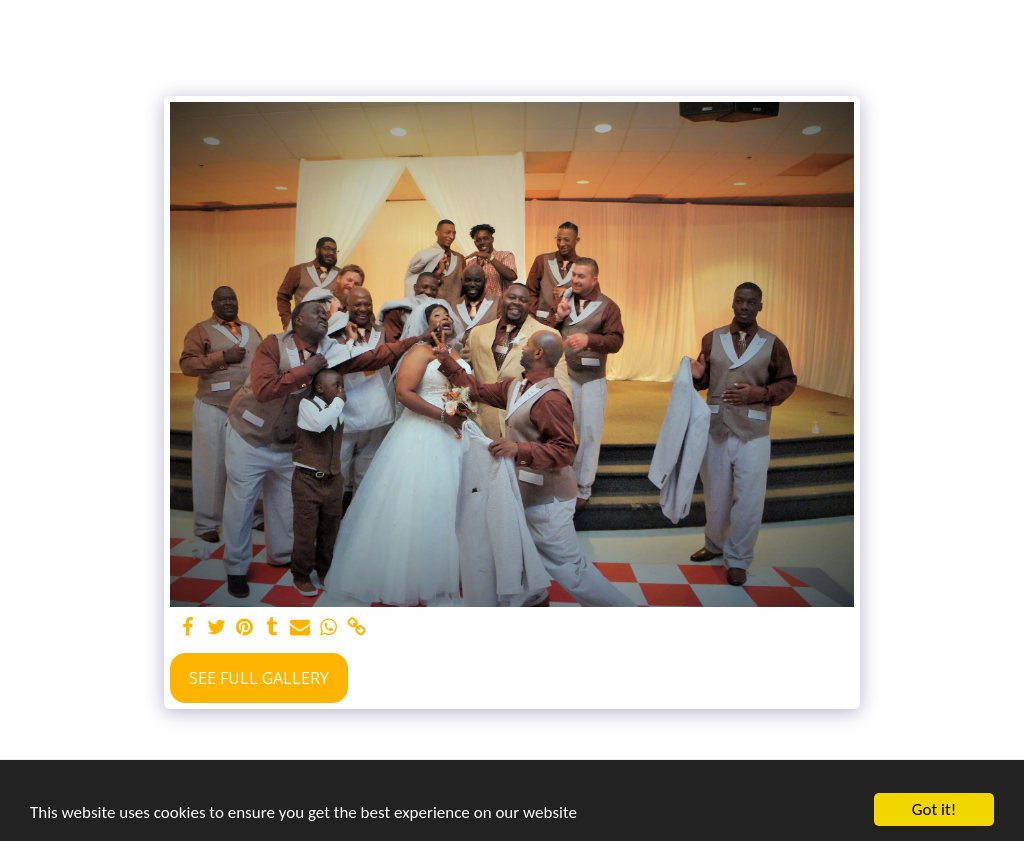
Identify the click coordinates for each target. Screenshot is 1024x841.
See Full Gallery (259, 678)
